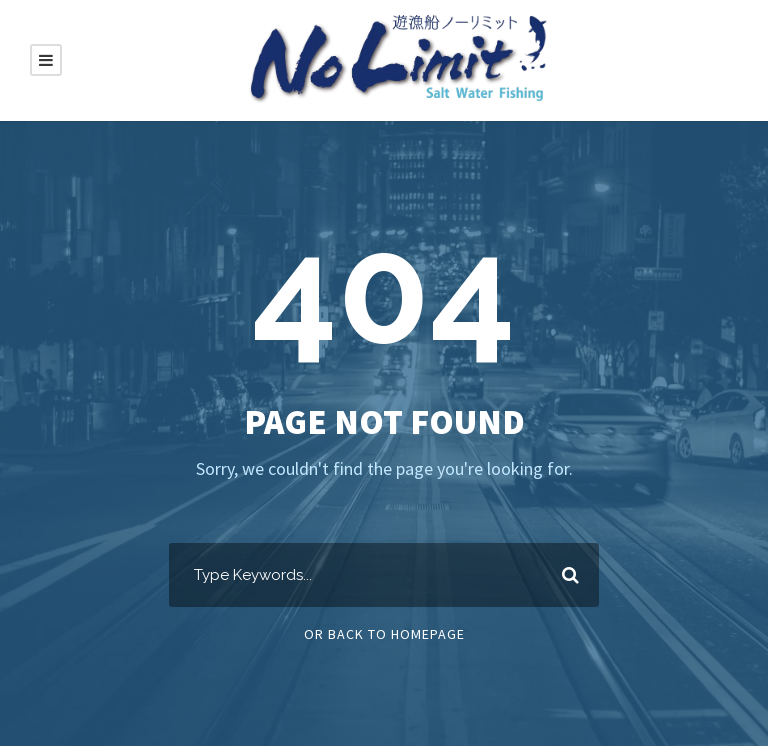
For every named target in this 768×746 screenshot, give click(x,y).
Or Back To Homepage (384, 634)
